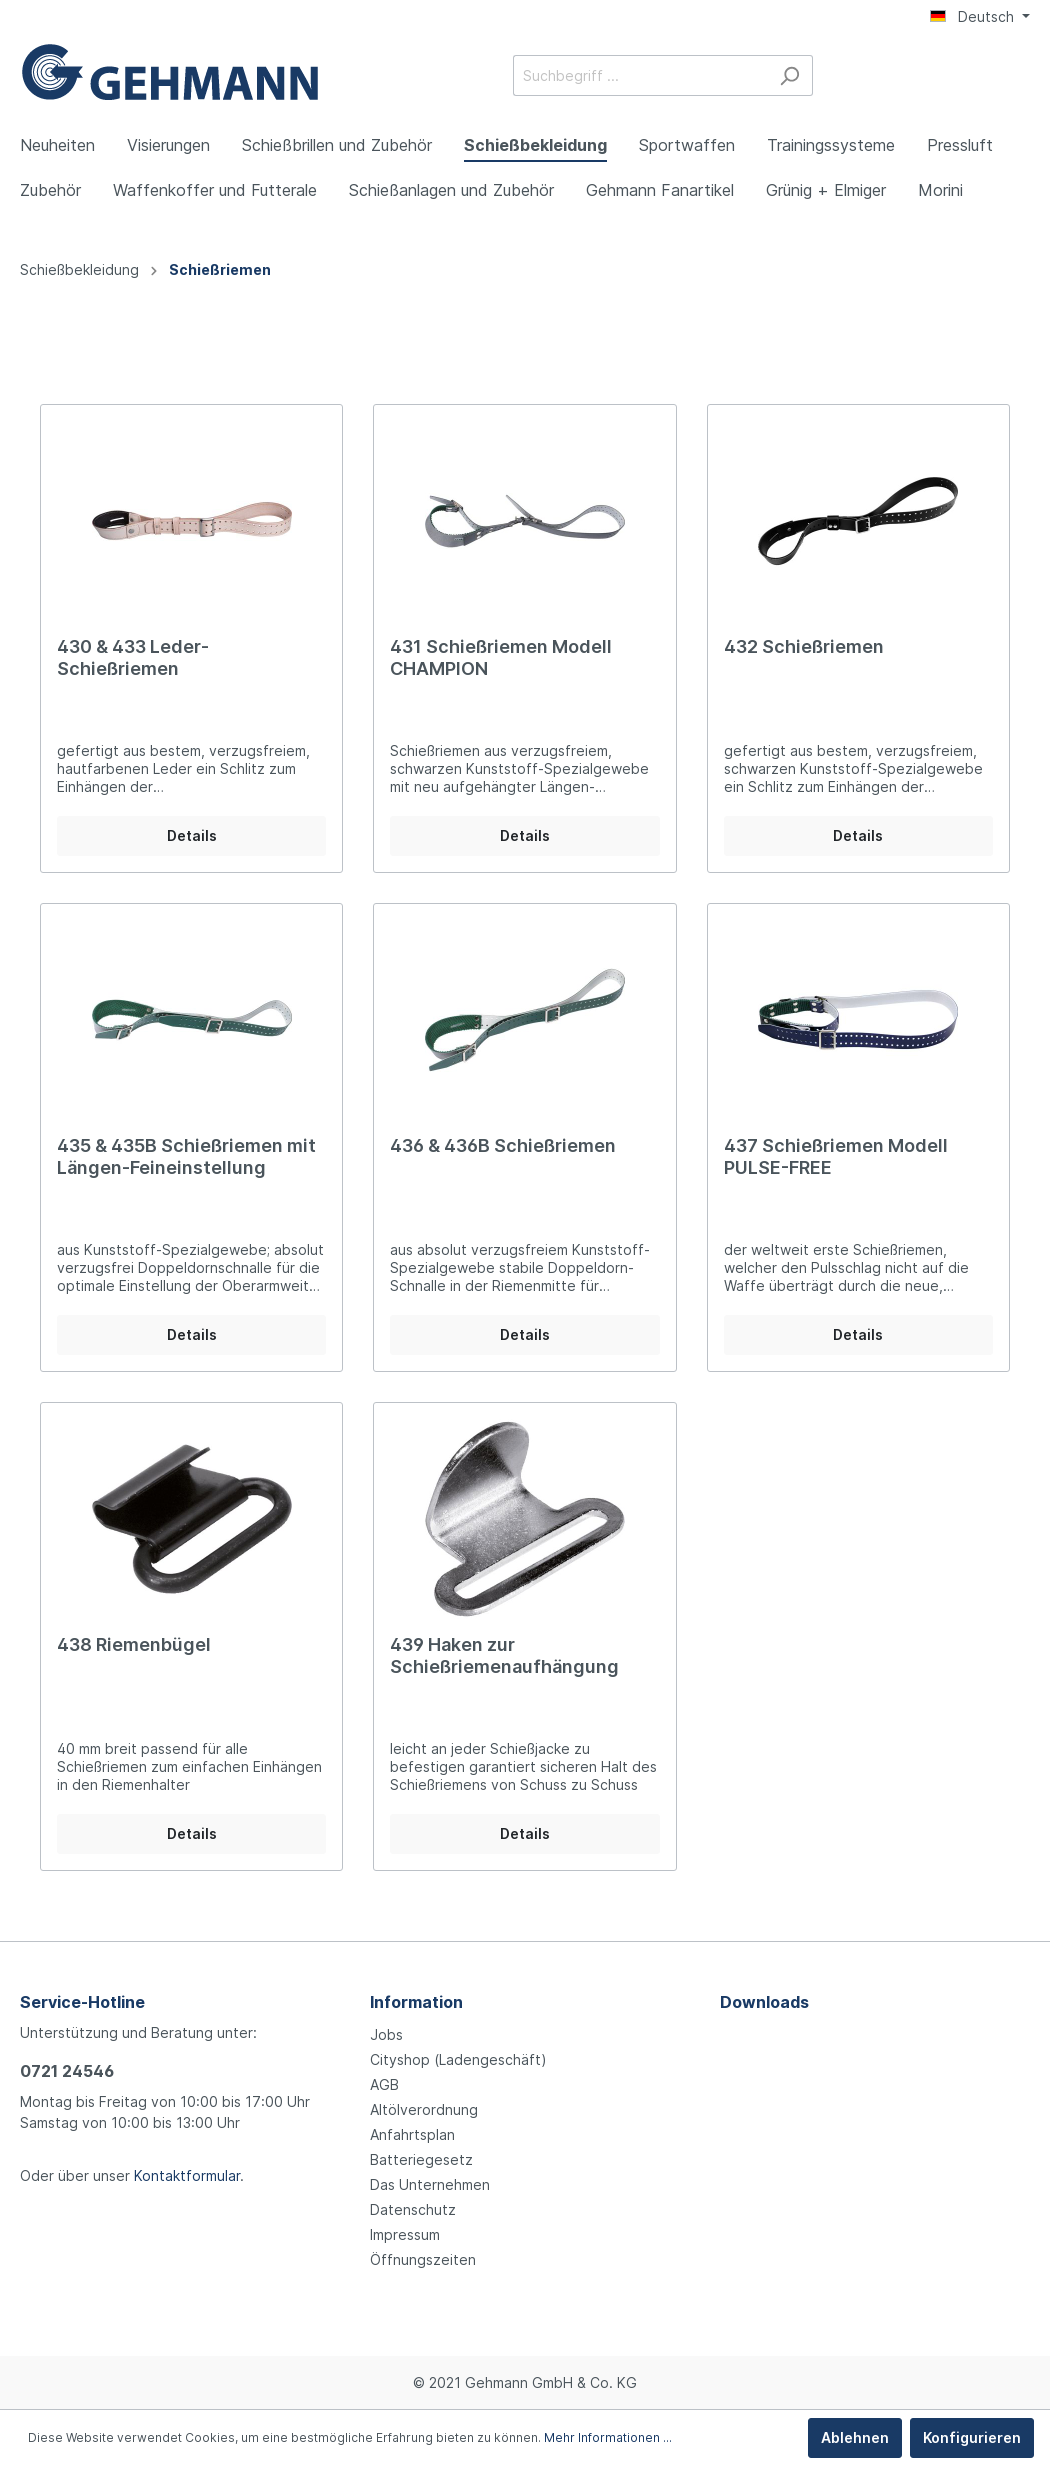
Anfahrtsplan (412, 2134)
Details (192, 835)
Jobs (386, 2034)
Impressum (405, 2234)
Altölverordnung (424, 2109)
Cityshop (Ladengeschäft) (458, 2059)
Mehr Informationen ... (608, 2437)
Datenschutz (413, 2209)
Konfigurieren (972, 2437)
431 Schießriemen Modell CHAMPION (501, 657)
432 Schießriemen (804, 646)
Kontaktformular (187, 2175)
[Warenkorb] (1018, 77)
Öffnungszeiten (423, 2259)
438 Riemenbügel (134, 1644)
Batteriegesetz (421, 2159)
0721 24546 (67, 2071)
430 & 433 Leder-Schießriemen (133, 657)
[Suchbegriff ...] (640, 75)
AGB (384, 2084)
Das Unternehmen (430, 2184)
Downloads (764, 2002)
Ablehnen (855, 2437)
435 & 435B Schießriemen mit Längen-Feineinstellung (186, 1156)
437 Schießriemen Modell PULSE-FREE (836, 1156)
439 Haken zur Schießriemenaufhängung (504, 1655)
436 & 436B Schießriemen (503, 1145)
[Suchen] (789, 75)
